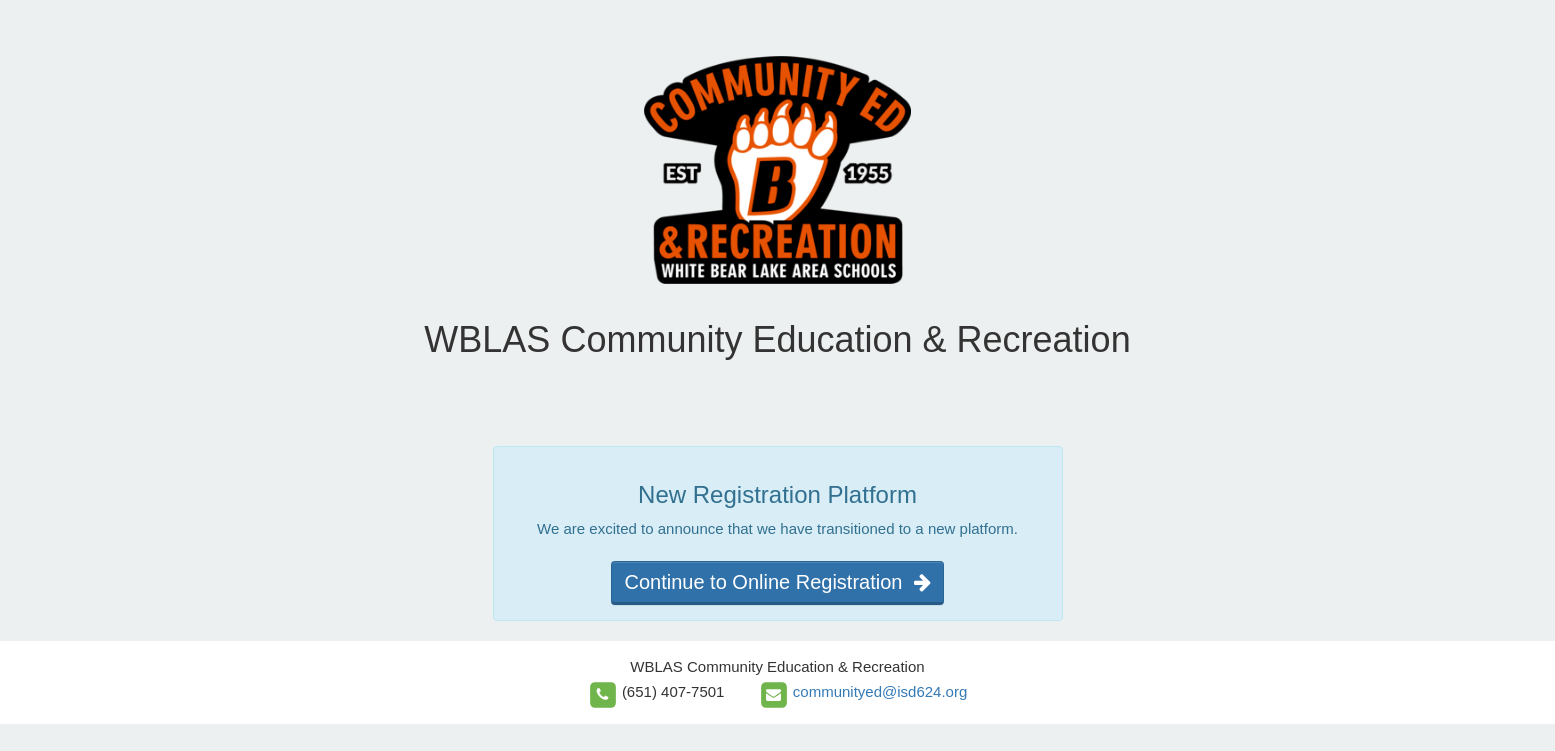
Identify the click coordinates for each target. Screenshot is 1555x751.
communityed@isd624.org (880, 691)
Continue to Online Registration (777, 582)
